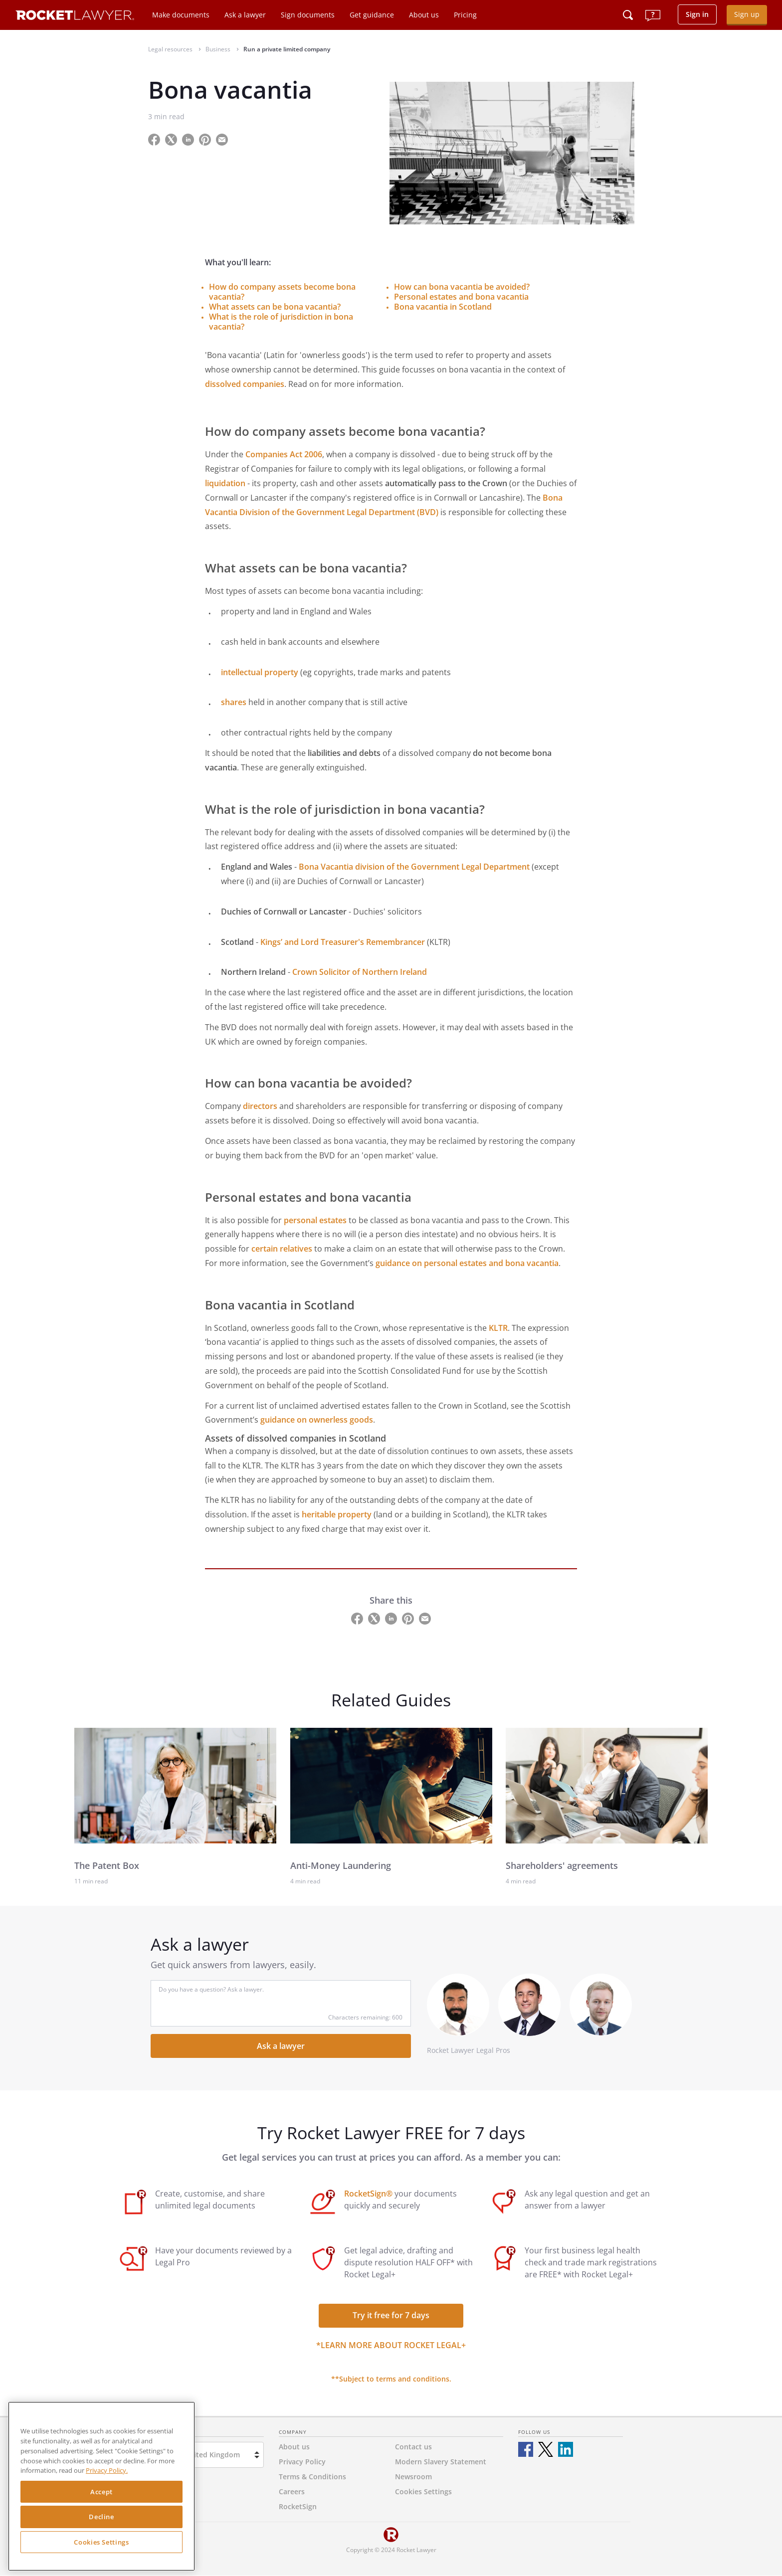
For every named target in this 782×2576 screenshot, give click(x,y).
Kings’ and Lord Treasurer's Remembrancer (342, 941)
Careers (292, 2491)
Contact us (413, 2446)
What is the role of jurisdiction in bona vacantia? (281, 321)
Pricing (465, 14)
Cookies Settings (101, 2542)
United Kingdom (212, 2454)
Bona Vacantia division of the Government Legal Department (414, 866)
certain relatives (281, 1248)
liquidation (225, 483)
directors (260, 1106)
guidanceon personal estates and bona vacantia (467, 1263)
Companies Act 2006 (283, 454)
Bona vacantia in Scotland (443, 306)
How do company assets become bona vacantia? (282, 291)
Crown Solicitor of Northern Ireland (359, 971)
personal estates (315, 1220)
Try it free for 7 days (391, 2315)
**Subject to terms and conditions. (391, 2379)
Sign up (747, 14)
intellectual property (259, 672)
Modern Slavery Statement (440, 2461)
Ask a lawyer (245, 14)
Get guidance (372, 14)
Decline (101, 2516)
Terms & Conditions (312, 2476)
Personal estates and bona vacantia (461, 296)
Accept (101, 2491)
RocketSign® (368, 2193)
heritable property (337, 1514)
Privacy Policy (302, 2461)
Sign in (697, 14)
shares (233, 702)
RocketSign (298, 2506)
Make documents (180, 14)
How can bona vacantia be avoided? (462, 286)
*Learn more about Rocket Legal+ (391, 2345)
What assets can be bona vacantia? (275, 306)
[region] (101, 2486)
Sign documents (308, 14)
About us (424, 14)
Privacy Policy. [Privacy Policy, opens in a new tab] (107, 2470)
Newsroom (413, 2476)
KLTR (498, 1327)
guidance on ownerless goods (316, 1419)
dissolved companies (244, 383)
